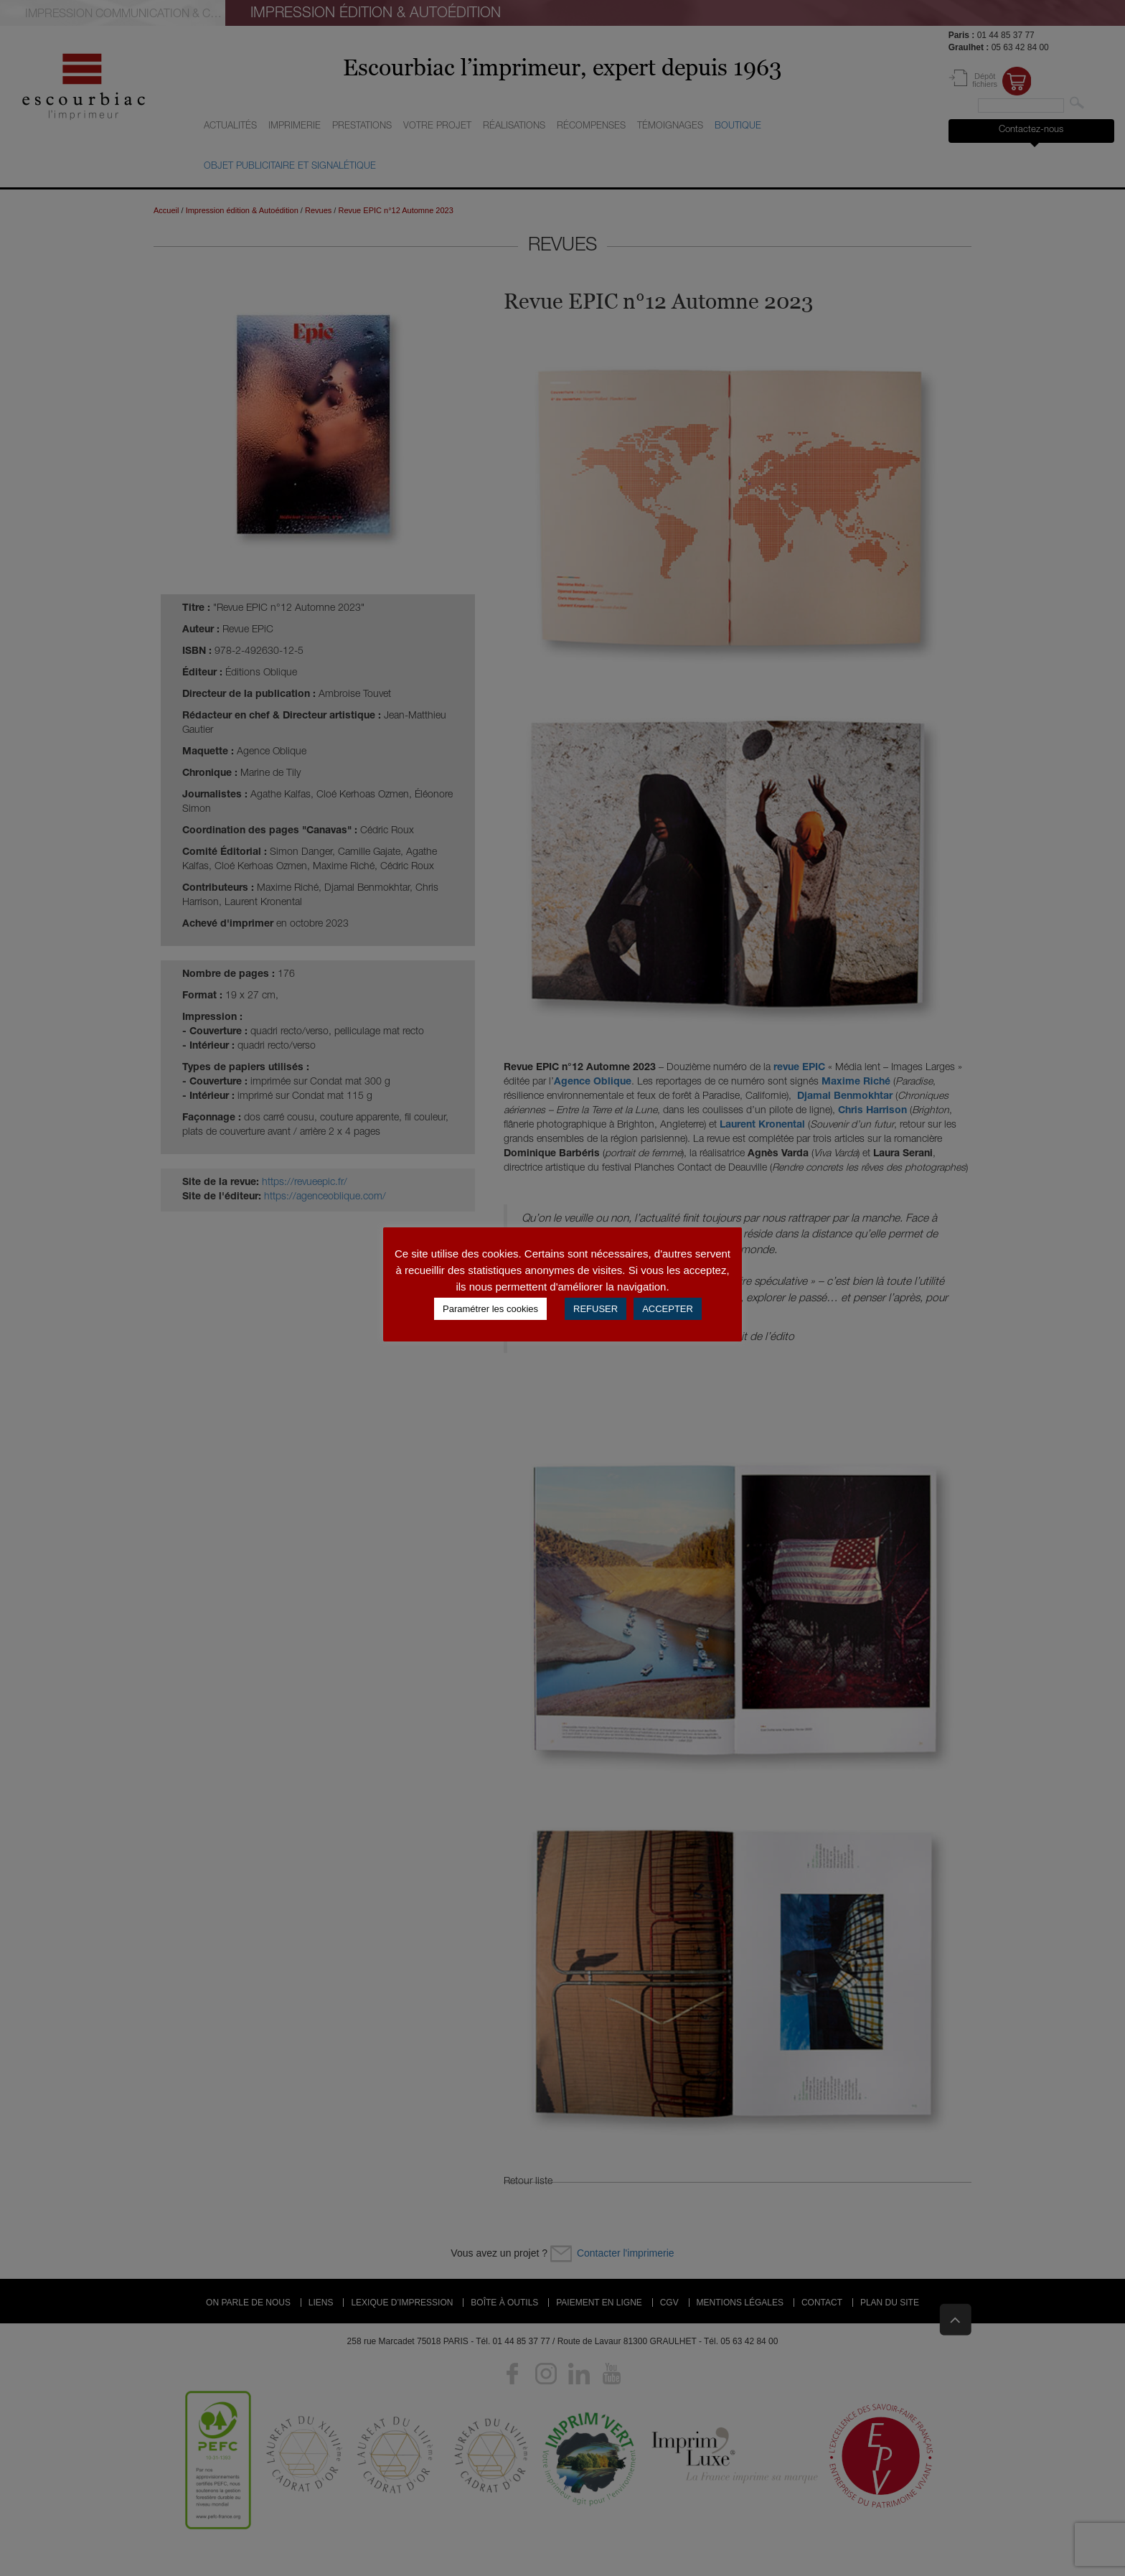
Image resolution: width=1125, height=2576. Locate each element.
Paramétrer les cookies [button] (490, 1308)
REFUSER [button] (595, 1308)
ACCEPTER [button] (667, 1308)
